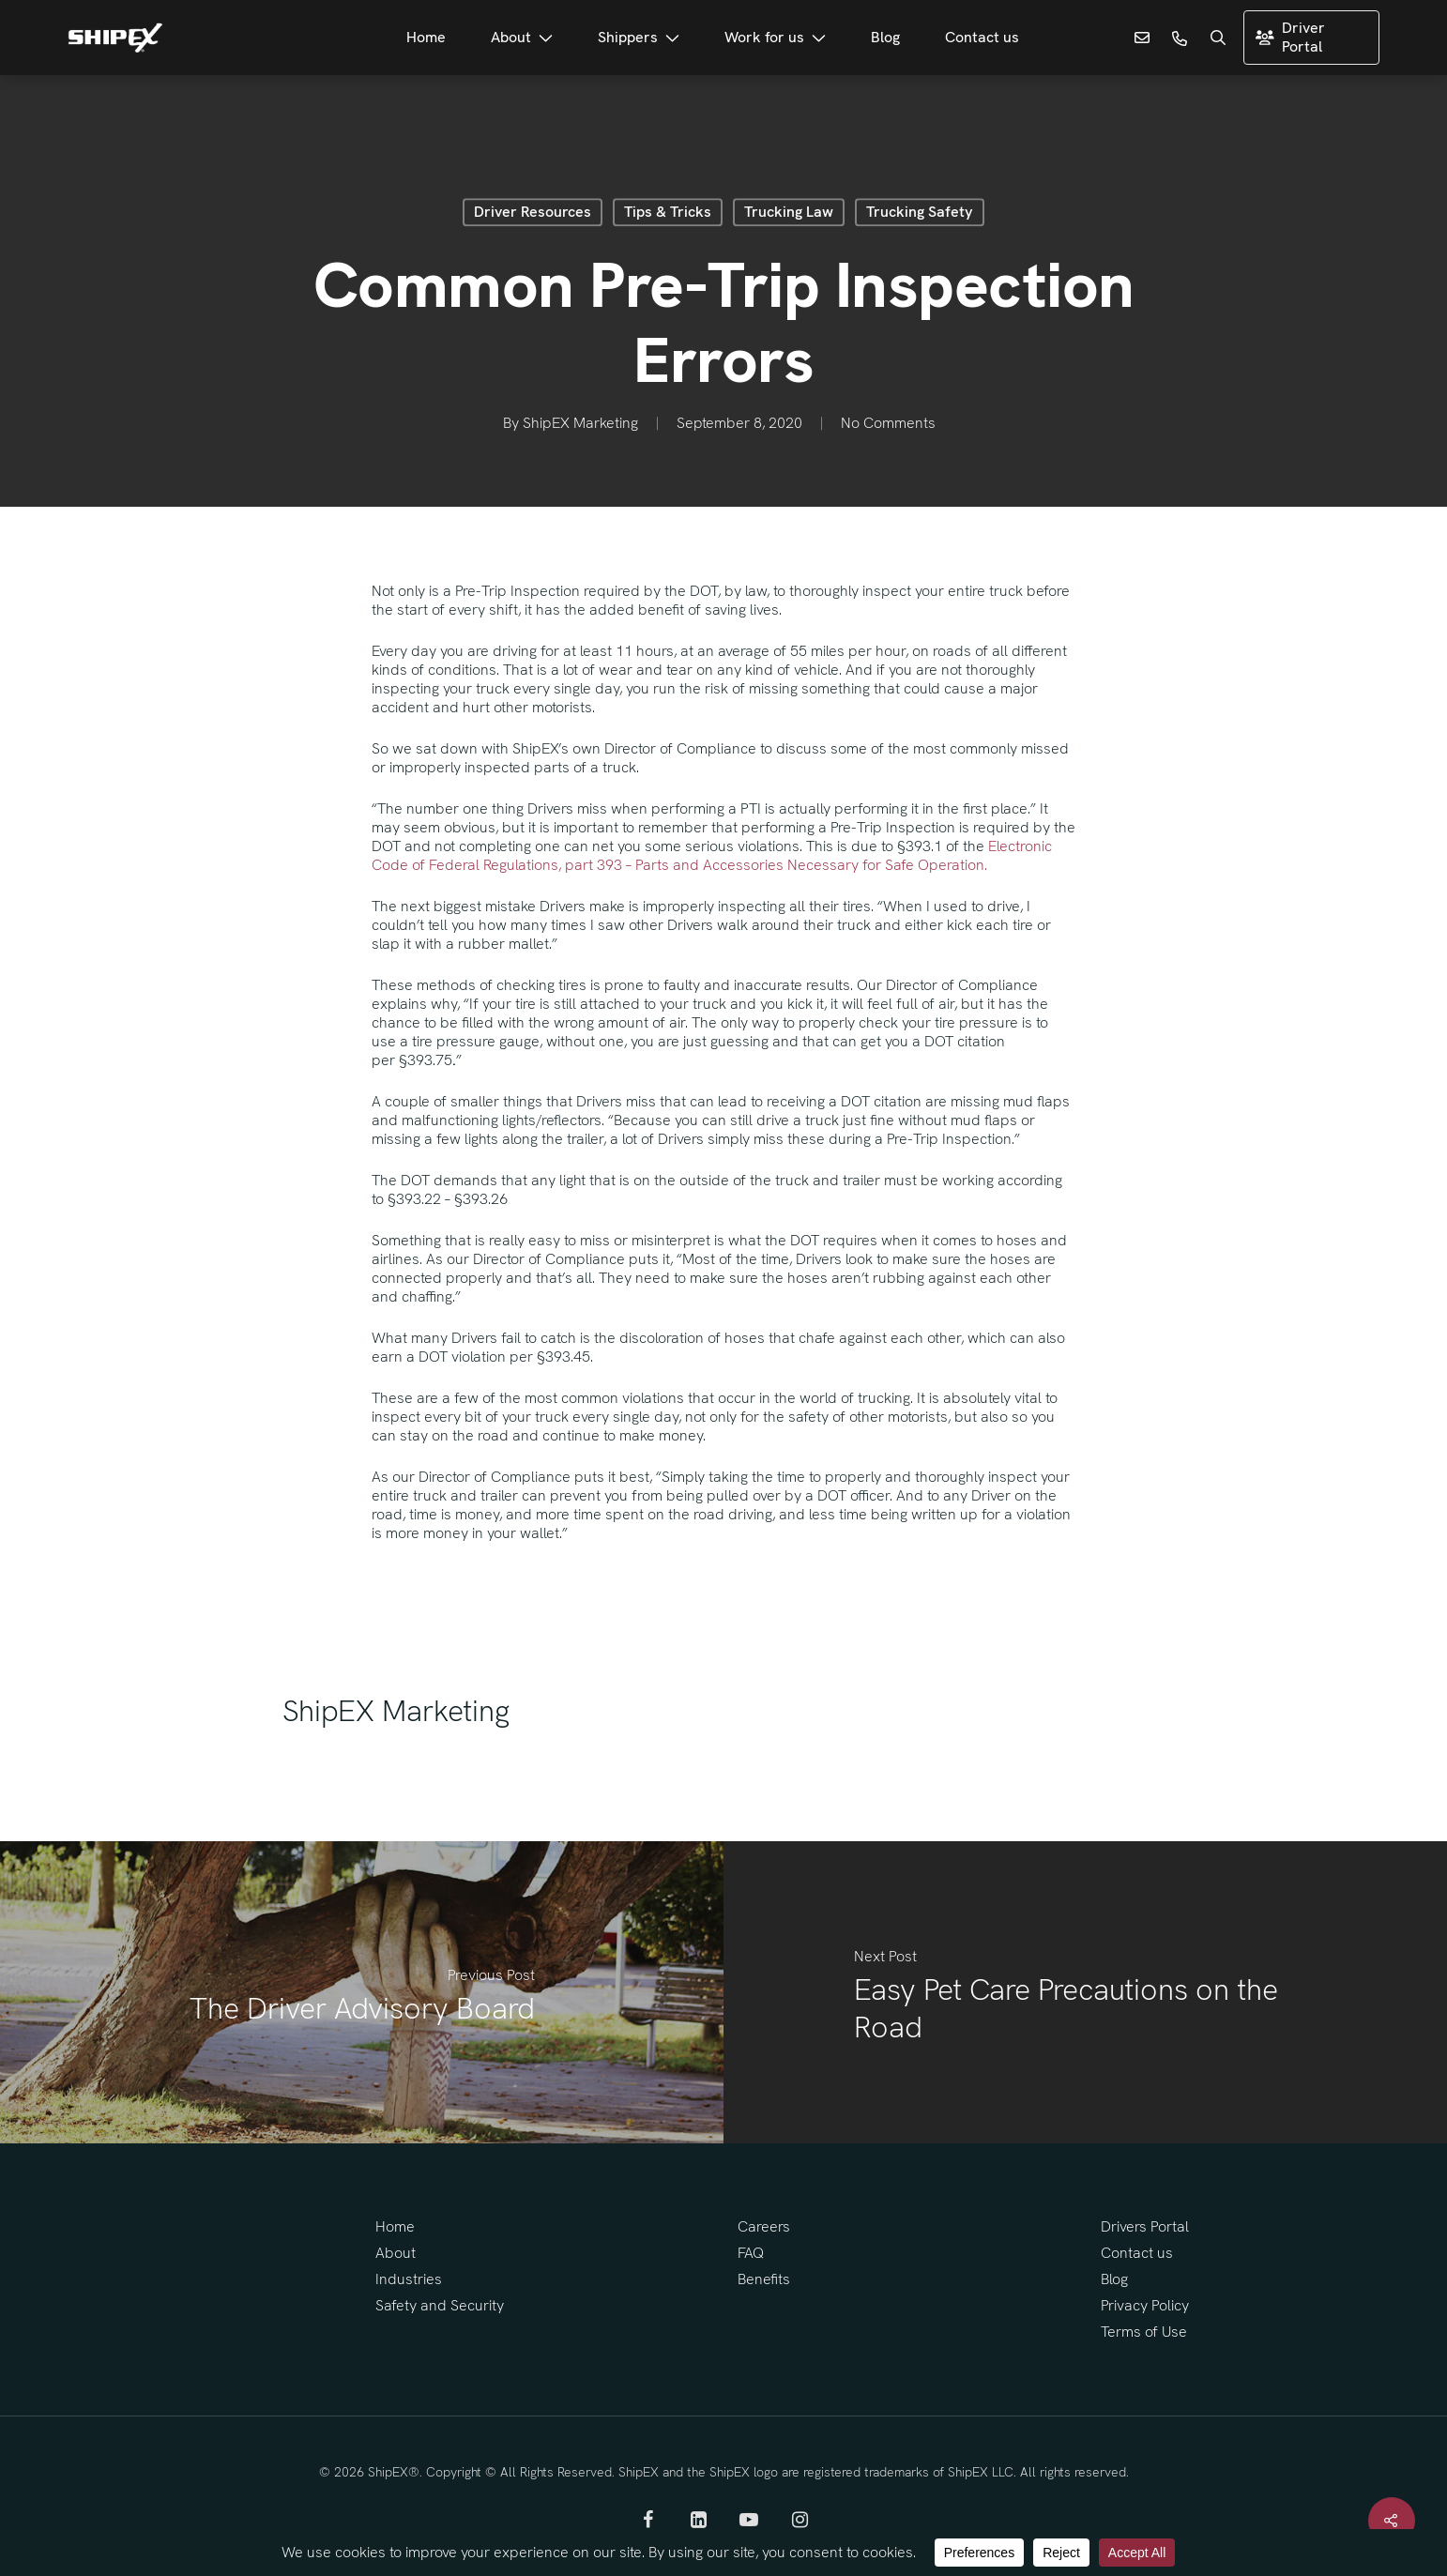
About (395, 2253)
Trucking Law (788, 211)
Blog (1114, 2279)
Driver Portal (1290, 37)
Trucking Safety (919, 211)
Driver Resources (532, 211)
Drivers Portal (1145, 2226)
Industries (408, 2279)
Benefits (764, 2279)
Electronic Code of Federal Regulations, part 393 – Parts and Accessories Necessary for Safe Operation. (712, 855)
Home (395, 2226)
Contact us (1137, 2253)
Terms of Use (1144, 2331)
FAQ (751, 2253)
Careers (764, 2226)
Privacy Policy (1145, 2305)
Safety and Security (439, 2305)
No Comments (888, 424)
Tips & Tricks (667, 211)
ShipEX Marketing (580, 424)
